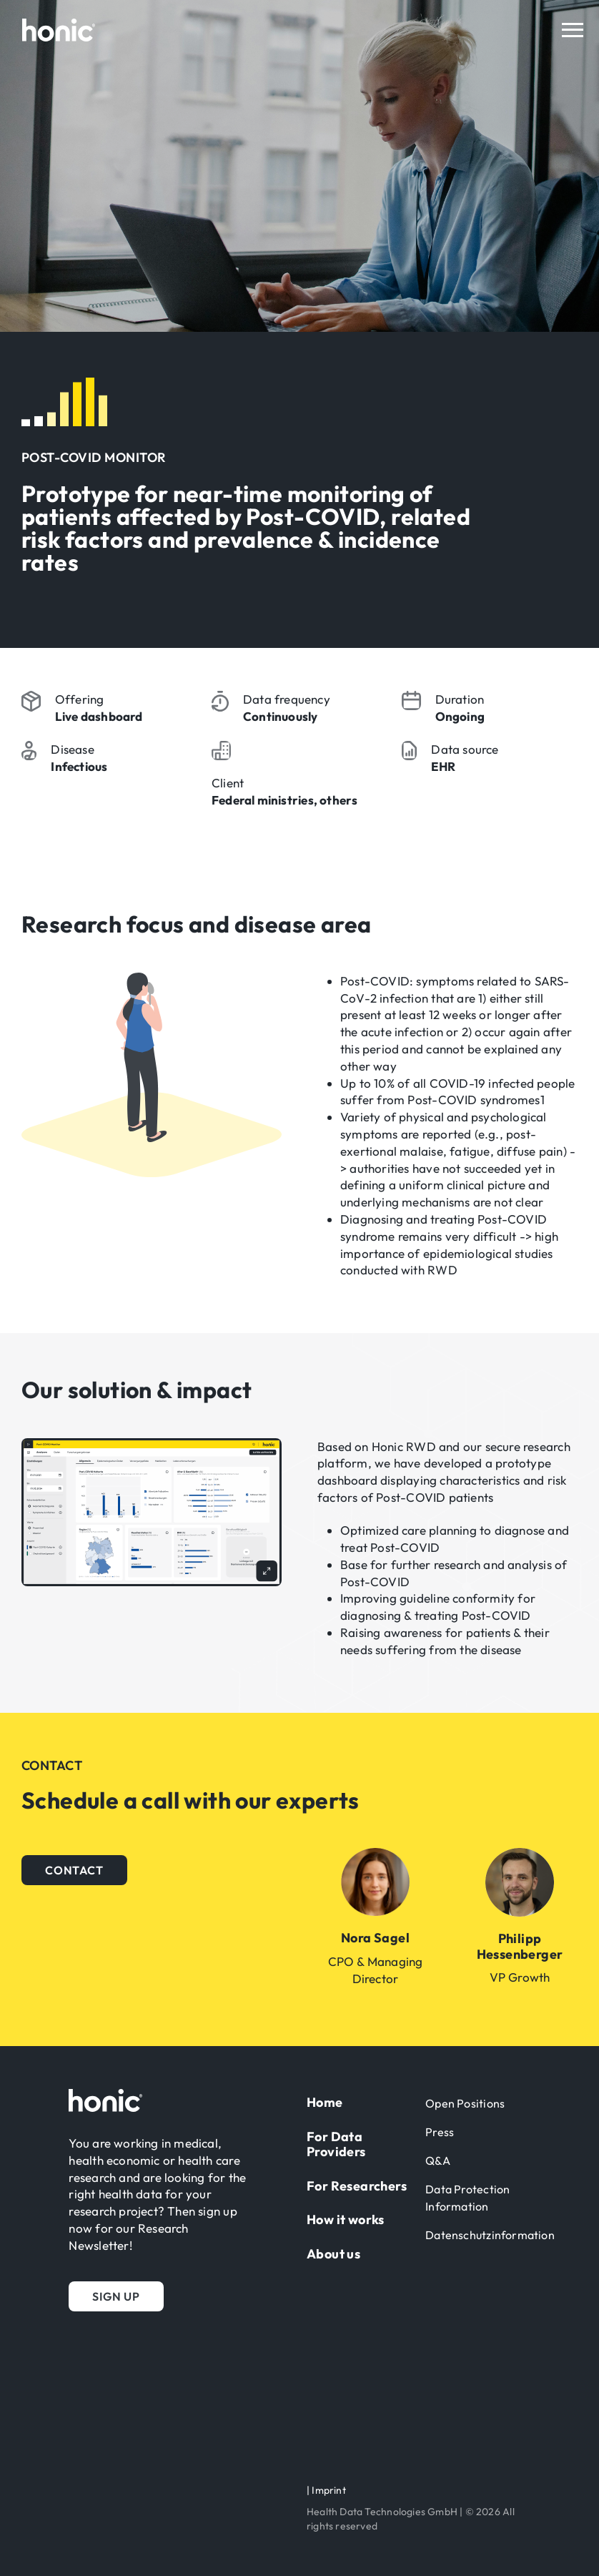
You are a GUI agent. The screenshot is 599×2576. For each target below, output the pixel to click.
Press (439, 2132)
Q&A (437, 2160)
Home (325, 2102)
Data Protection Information (467, 2197)
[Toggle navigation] (572, 30)
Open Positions (465, 2103)
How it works (346, 2219)
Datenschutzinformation (490, 2235)
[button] (74, 1870)
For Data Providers (336, 2144)
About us (333, 2254)
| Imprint (326, 2490)
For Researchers (357, 2186)
